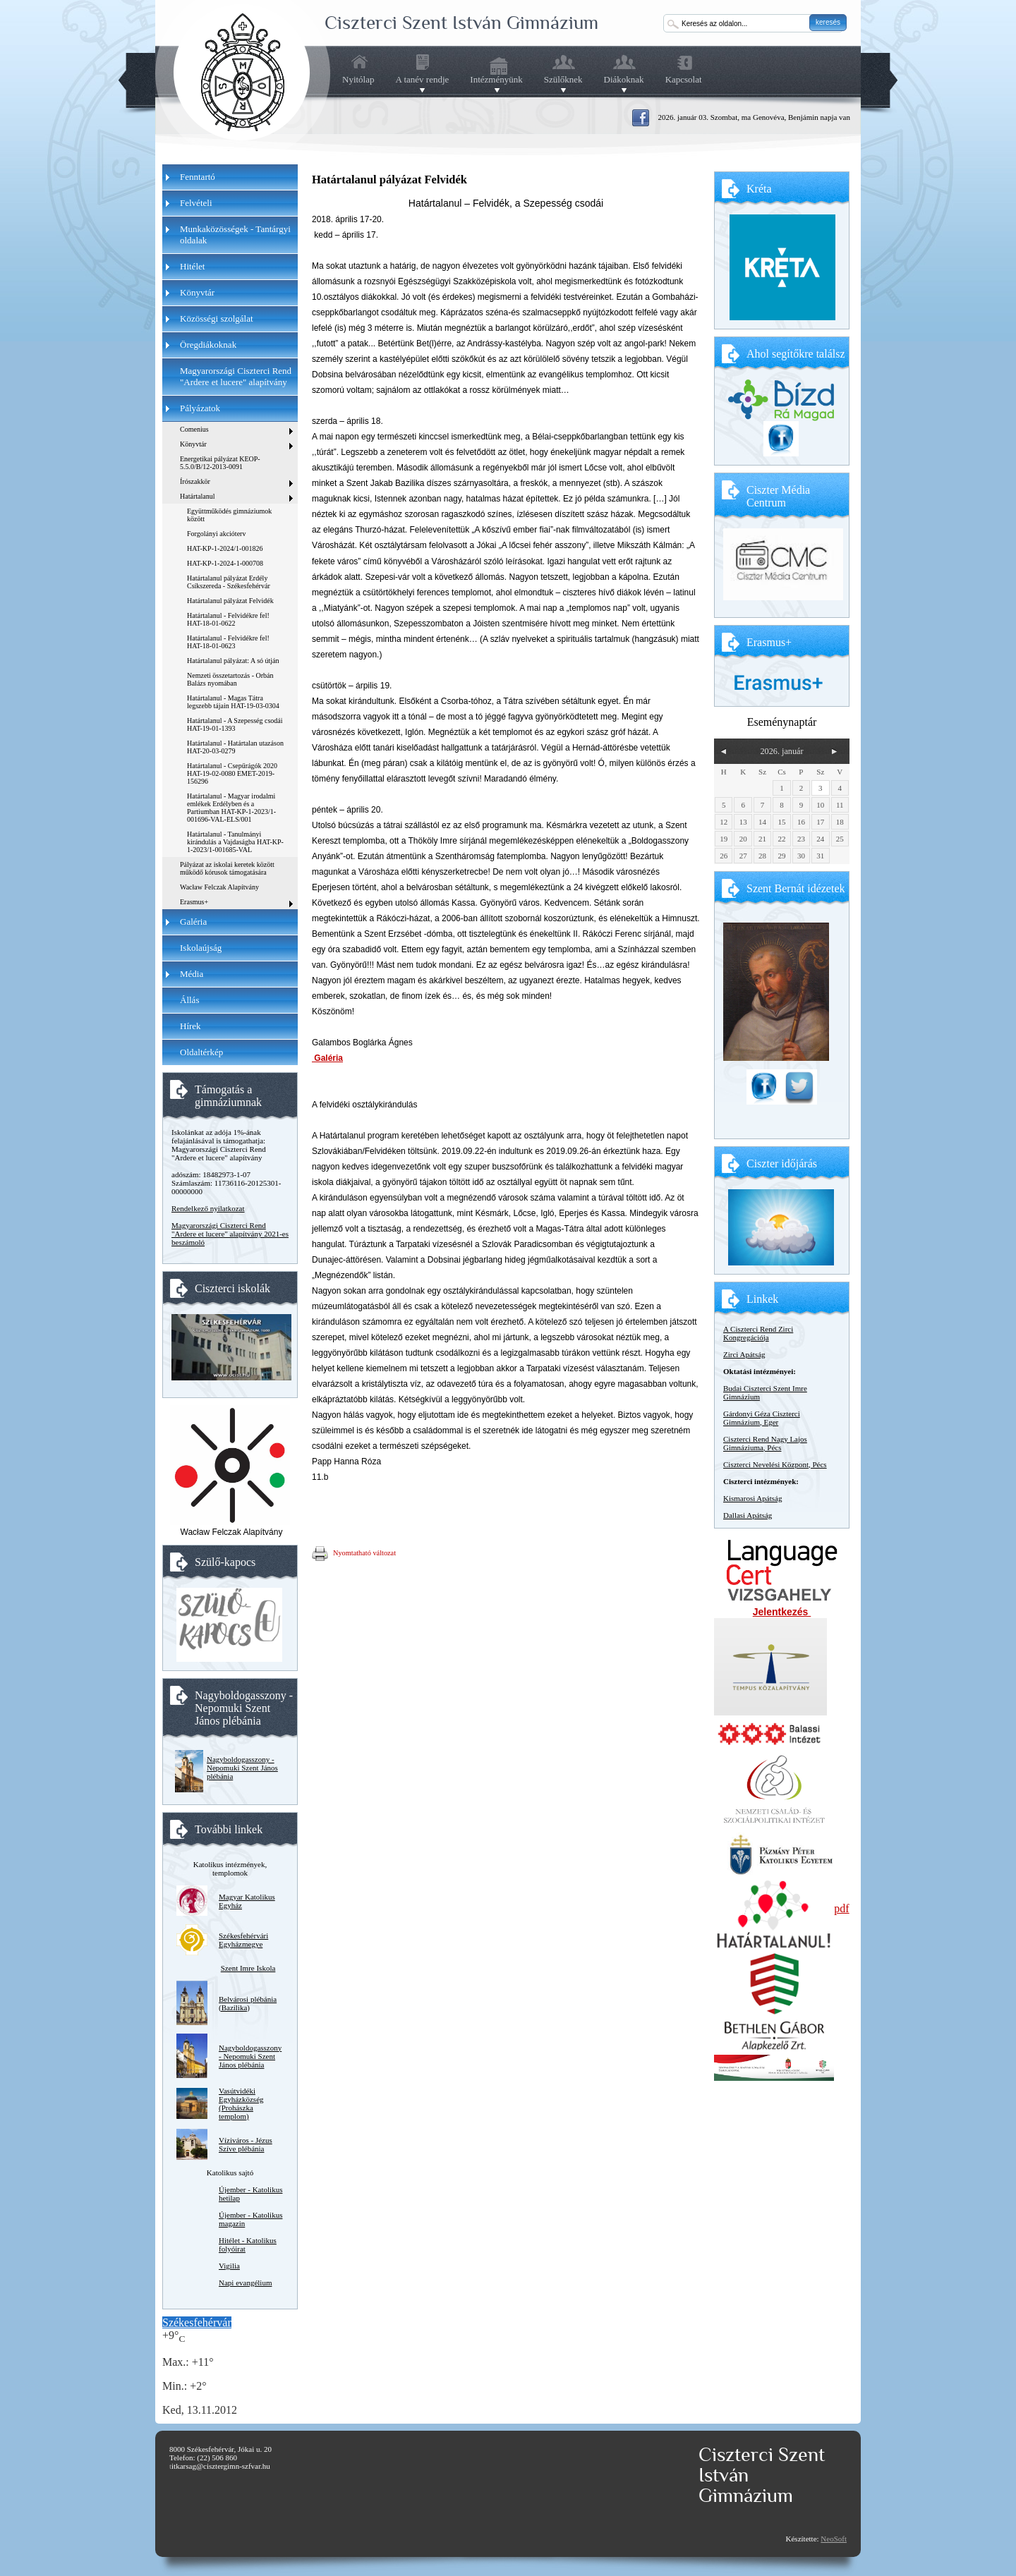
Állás (189, 1000)
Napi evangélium (245, 2282)
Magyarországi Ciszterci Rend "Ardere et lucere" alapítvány (235, 376)
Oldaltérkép (201, 1052)
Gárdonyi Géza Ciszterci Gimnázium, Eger (761, 1417)
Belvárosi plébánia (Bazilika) (248, 2003)
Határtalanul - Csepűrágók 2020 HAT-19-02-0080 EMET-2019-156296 (232, 773)
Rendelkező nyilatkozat (208, 1208)
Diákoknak (624, 79)
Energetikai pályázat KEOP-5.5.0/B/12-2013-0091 (220, 462)
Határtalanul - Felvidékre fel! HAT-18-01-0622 (228, 619)
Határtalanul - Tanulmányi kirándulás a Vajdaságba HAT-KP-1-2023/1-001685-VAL (235, 841)
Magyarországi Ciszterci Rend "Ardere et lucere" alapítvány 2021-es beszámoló (230, 1233)
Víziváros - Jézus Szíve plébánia (245, 2144)
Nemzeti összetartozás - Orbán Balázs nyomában (230, 679)
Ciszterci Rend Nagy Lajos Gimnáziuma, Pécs (765, 1443)
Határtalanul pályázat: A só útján (233, 660)
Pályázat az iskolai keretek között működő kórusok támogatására (227, 868)
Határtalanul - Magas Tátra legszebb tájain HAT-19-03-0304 (233, 702)
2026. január (781, 751)
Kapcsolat (683, 79)
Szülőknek (563, 79)
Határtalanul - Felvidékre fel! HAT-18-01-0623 (228, 642)
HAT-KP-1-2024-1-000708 (225, 563)
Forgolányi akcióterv (216, 533)
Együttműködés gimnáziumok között (229, 515)
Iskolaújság (201, 947)
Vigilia (229, 2265)
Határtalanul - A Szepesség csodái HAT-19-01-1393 (235, 724)
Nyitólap (358, 79)
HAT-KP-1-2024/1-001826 (224, 548)
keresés (828, 22)
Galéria (327, 1058)
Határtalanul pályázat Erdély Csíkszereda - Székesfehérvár (228, 582)
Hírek (190, 1026)
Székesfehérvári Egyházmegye (243, 1939)
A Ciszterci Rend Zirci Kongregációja (758, 1333)
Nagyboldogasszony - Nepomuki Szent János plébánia (242, 1767)
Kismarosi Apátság (752, 1498)
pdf (841, 1908)
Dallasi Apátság (747, 1515)
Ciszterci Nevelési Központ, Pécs (775, 1464)
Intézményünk (496, 79)
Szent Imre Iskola (248, 1968)
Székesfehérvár (196, 2322)
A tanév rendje (422, 79)
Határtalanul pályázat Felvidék (230, 600)
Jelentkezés (782, 1611)
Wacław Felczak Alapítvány (219, 887)
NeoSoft (834, 2538)
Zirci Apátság (744, 1354)
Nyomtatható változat (354, 1553)
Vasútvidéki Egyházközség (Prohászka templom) (241, 2103)
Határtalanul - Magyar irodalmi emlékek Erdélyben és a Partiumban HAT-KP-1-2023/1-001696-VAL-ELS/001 (231, 807)
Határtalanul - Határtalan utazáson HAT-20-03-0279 (235, 747)
